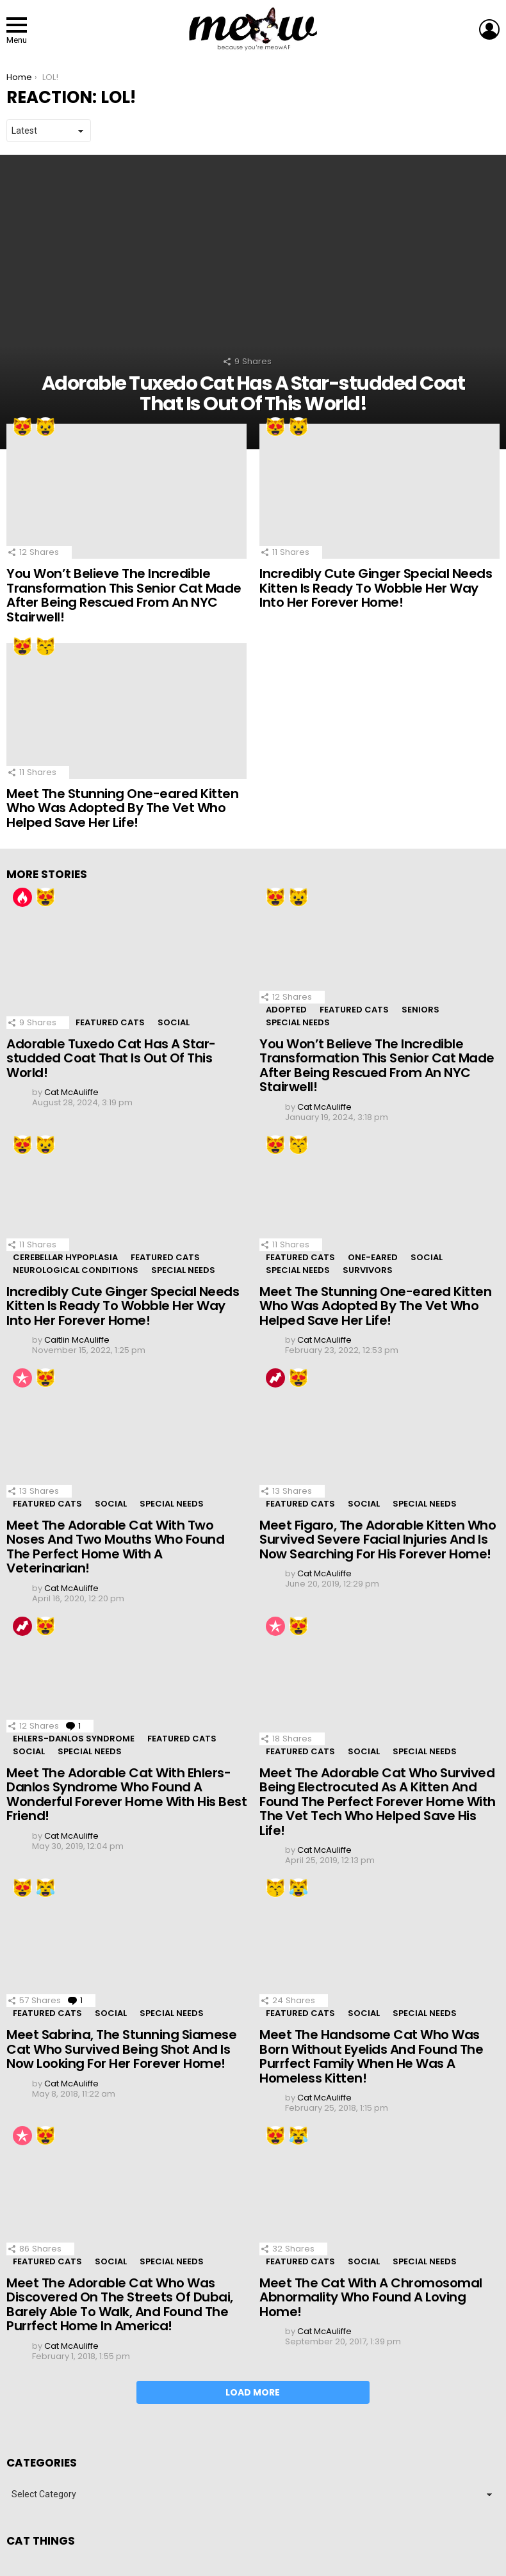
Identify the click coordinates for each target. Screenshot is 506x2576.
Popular (22, 1378)
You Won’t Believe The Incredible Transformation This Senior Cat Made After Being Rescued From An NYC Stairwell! (123, 595)
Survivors (368, 1270)
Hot (22, 897)
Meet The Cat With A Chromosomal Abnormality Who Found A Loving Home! (370, 2297)
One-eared (373, 1257)
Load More (252, 2392)
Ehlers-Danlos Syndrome (74, 1738)
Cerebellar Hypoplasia (65, 1257)
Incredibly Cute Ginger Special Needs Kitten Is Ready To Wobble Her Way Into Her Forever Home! (375, 587)
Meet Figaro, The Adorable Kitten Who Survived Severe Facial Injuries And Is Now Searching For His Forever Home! (377, 1539)
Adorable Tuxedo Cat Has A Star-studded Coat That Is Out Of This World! (111, 1058)
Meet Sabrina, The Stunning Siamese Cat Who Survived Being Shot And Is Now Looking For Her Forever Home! (121, 2049)
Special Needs (298, 1022)
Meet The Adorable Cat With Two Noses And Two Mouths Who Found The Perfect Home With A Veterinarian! (115, 1547)
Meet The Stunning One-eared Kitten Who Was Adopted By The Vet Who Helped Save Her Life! (122, 808)
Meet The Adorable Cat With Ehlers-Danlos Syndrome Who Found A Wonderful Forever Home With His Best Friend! (126, 1794)
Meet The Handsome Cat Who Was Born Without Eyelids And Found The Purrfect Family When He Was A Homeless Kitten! (371, 2056)
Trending (275, 1378)
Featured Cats (110, 1022)
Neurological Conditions (75, 1270)
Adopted (286, 1010)
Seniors (420, 1010)
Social (174, 1022)
